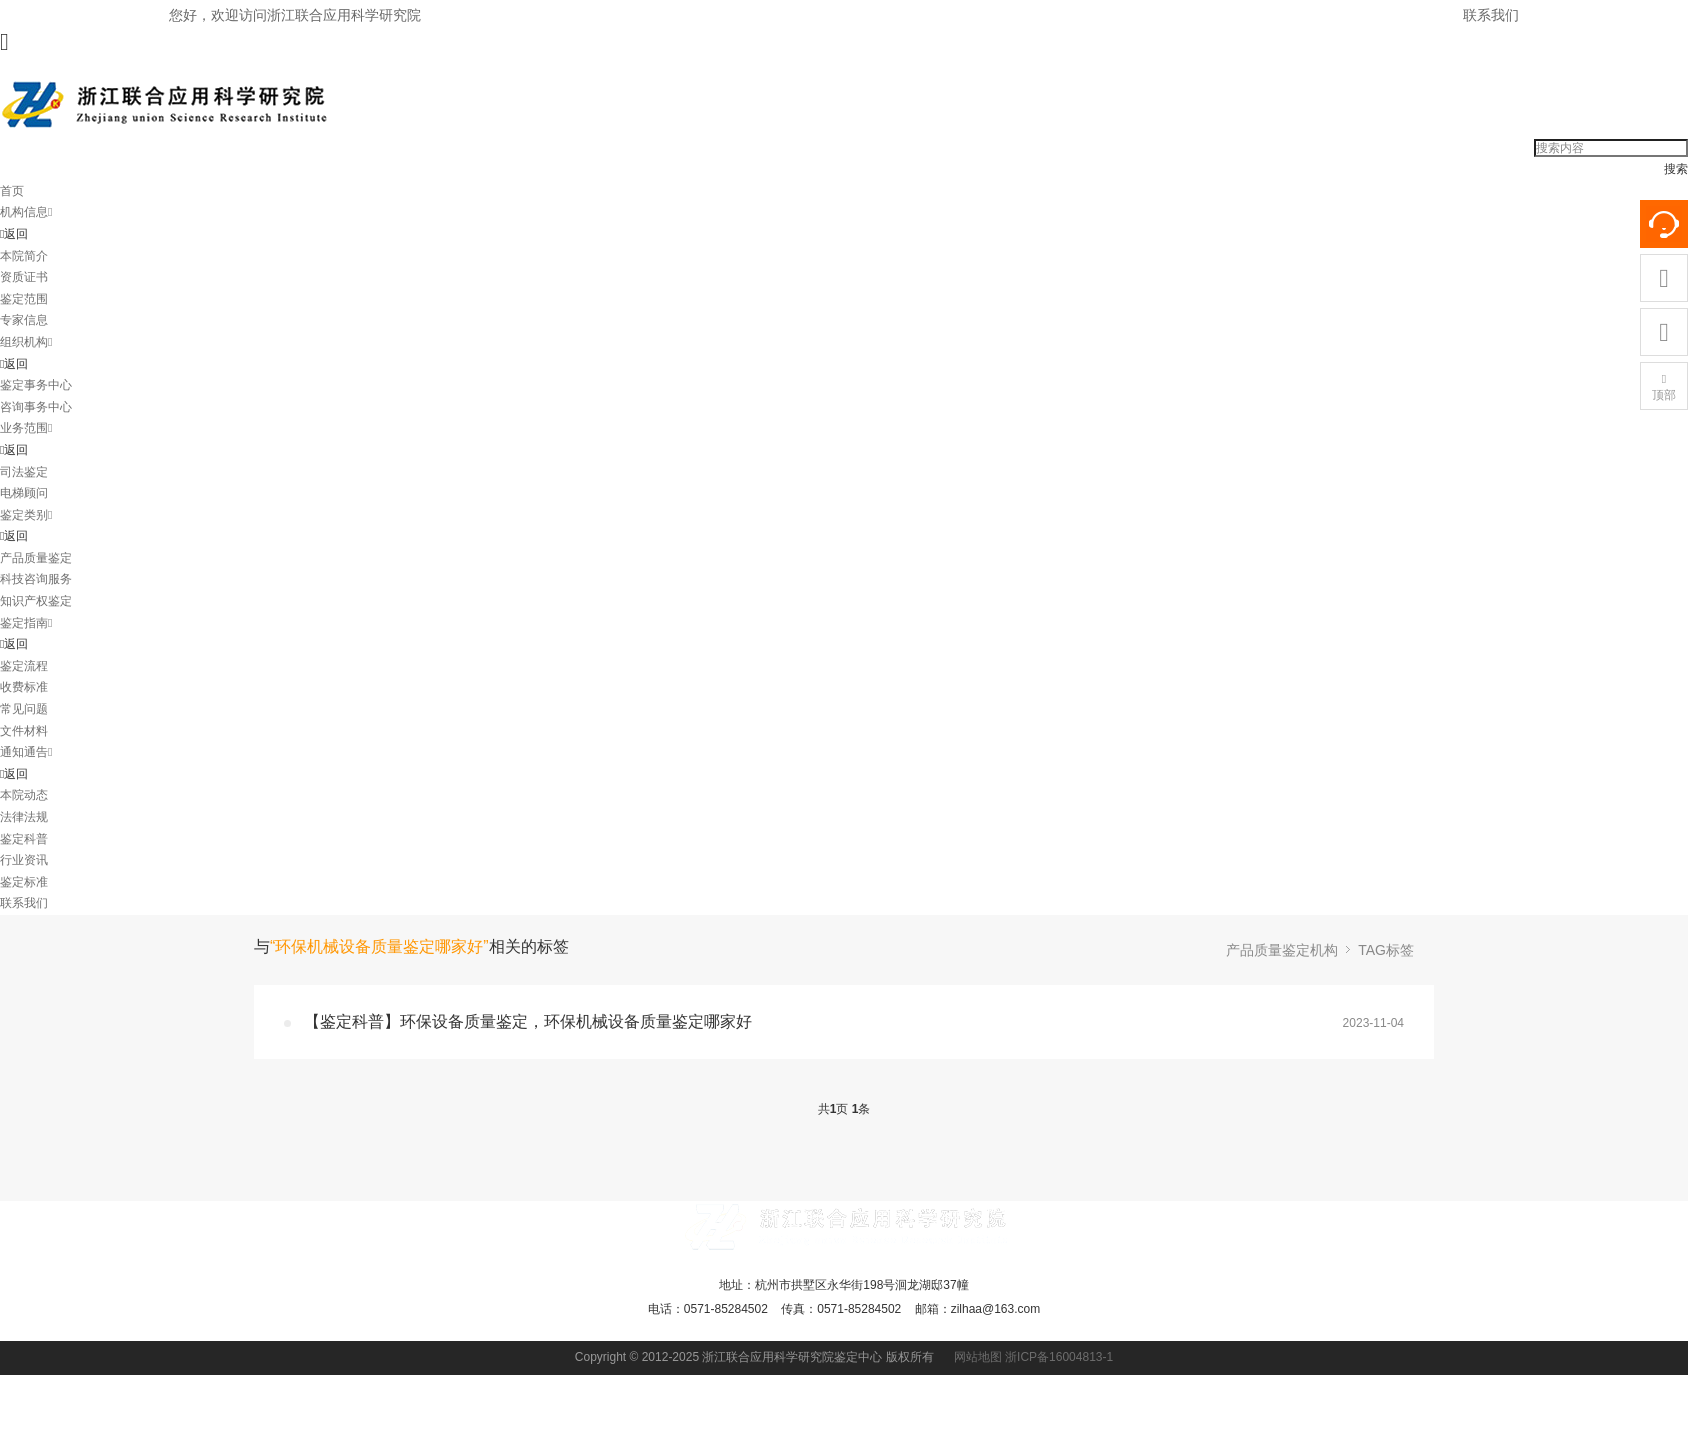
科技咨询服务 (36, 579)
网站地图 (978, 1357)
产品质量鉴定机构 (1282, 950)
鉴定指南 (26, 623)
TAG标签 (1386, 950)
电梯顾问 (24, 493)
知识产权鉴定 (36, 601)
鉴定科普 (24, 839)
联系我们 (1491, 15)
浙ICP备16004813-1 (1059, 1357)
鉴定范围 (24, 299)
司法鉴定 (24, 472)
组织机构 (26, 342)
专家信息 (24, 320)
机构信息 (26, 212)
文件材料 (24, 731)
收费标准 (24, 687)
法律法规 (24, 817)
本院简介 (24, 256)
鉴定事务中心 (36, 385)
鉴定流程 (24, 666)
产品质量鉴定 (36, 558)
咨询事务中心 (36, 407)
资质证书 (24, 277)
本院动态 (24, 795)
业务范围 (26, 428)
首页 (12, 191)
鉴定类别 (26, 515)
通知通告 (26, 752)
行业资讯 (24, 860)
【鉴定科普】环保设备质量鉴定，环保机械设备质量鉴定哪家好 (528, 1021)
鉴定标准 (24, 882)
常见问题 (24, 709)
